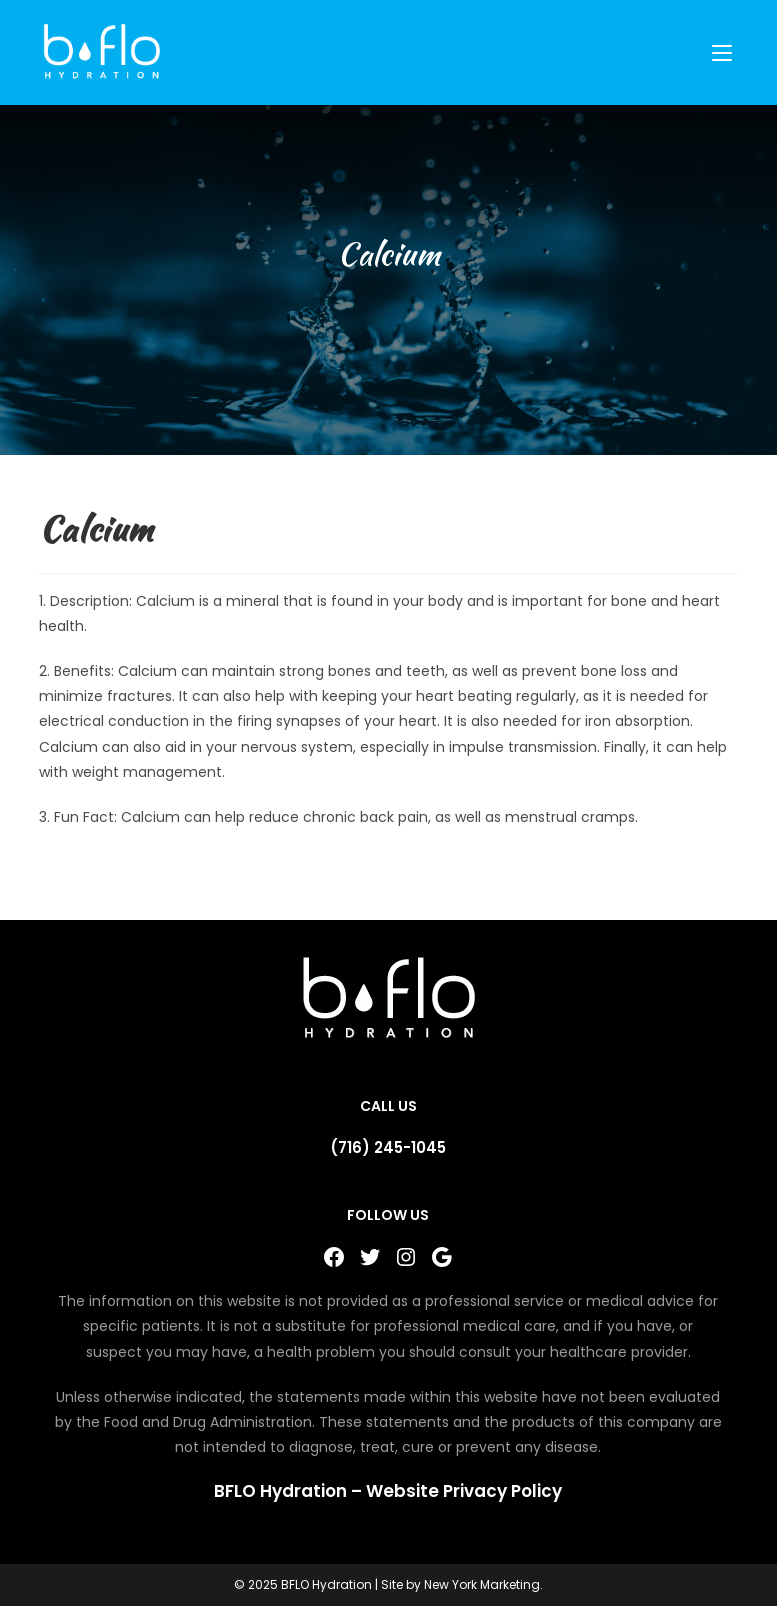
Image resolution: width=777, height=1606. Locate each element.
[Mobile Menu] (725, 52)
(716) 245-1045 (388, 1147)
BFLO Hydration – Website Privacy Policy (388, 1491)
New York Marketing (482, 1584)
